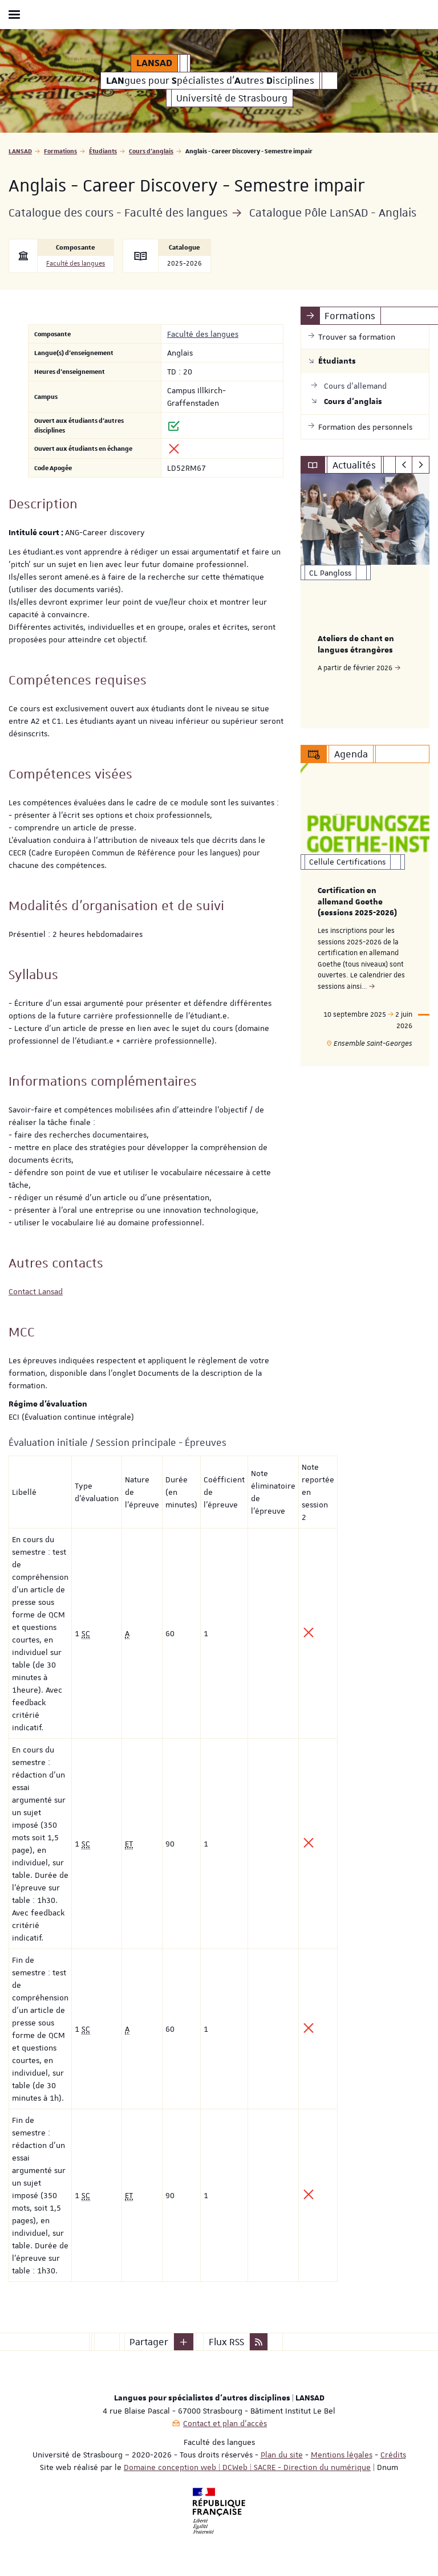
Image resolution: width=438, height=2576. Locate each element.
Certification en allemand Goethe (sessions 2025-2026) (357, 902)
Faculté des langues (75, 263)
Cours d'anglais (151, 151)
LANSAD (20, 151)
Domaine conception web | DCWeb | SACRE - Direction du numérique (247, 2467)
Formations (60, 151)
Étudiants (103, 151)
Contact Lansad (36, 1291)
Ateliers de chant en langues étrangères (356, 644)
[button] (183, 2342)
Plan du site (282, 2454)
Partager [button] (148, 2341)
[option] (365, 601)
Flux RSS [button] (226, 2341)
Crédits (393, 2454)
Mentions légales (341, 2454)
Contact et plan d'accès (225, 2423)
